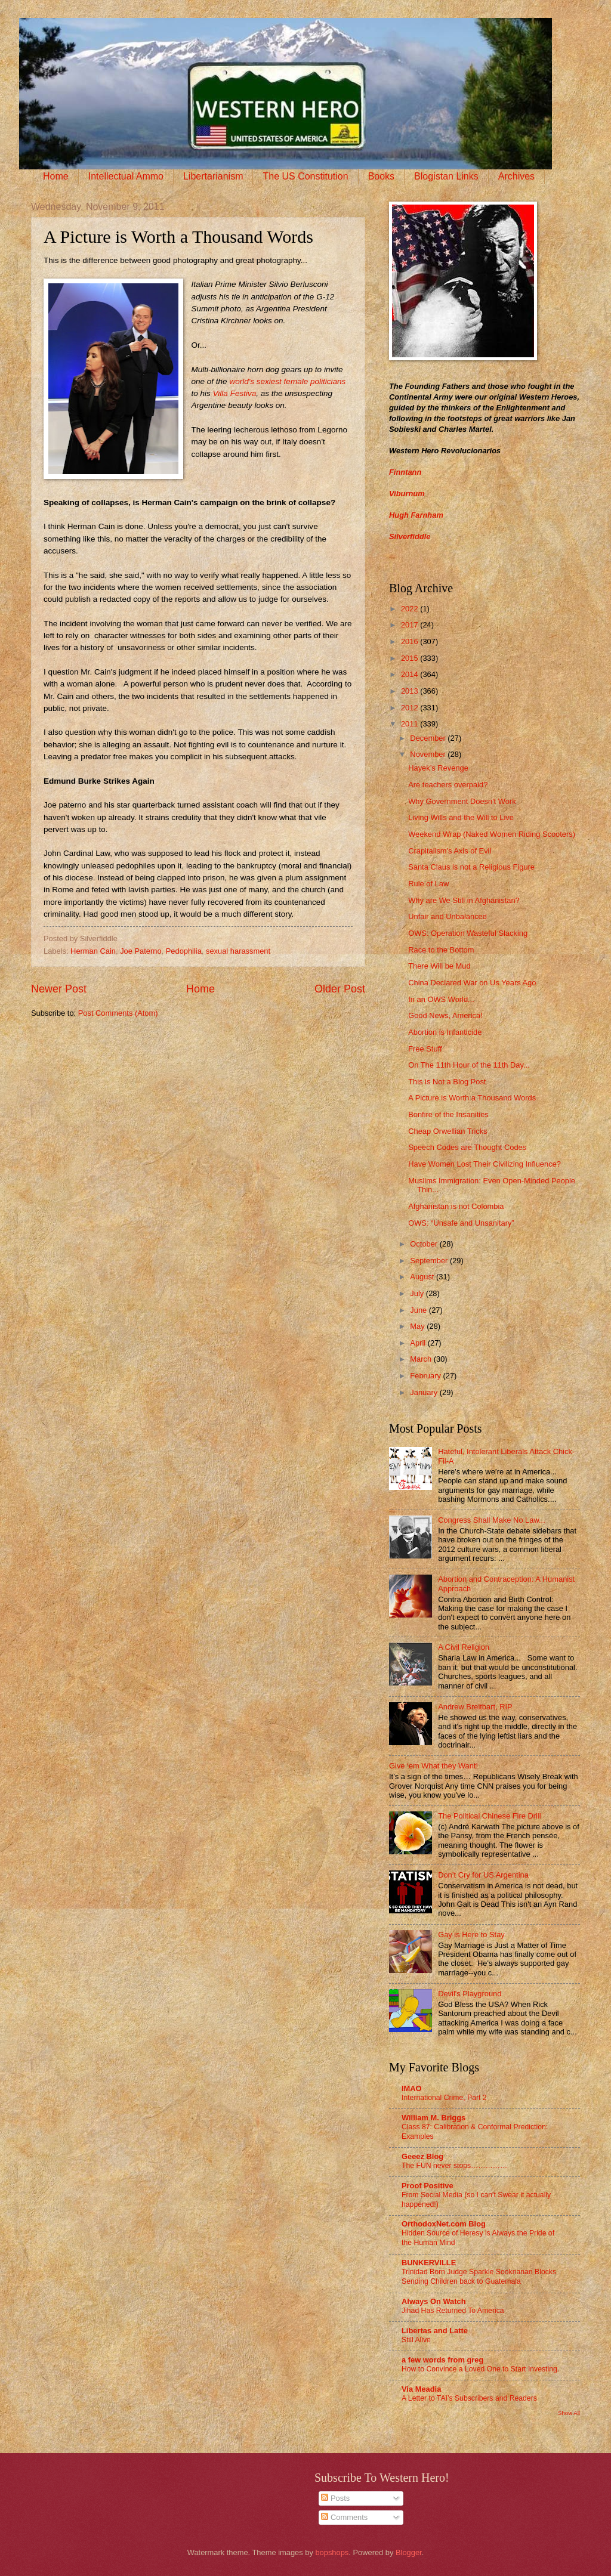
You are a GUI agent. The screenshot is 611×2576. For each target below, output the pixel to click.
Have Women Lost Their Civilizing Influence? (484, 1163)
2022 (410, 608)
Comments (344, 2517)
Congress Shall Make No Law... (491, 1520)
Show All (569, 2413)
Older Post (339, 989)
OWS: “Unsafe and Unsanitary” (461, 1223)
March (421, 1359)
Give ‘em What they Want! (433, 1765)
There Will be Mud (439, 965)
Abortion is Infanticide (445, 1032)
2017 (410, 624)
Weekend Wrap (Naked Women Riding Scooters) (491, 834)
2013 (410, 690)
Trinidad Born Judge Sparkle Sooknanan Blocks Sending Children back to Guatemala (479, 2277)
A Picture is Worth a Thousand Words (472, 1097)
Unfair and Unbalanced (447, 916)
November (429, 754)
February (426, 1375)
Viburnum (407, 493)
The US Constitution (305, 176)
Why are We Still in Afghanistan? (464, 900)
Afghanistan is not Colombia (456, 1206)
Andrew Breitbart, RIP (475, 1706)
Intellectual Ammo (125, 176)
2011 (410, 723)
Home (56, 176)
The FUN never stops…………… (454, 2165)
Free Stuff (425, 1048)
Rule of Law (428, 883)
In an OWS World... (441, 999)
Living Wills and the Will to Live (461, 817)
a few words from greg (442, 2359)
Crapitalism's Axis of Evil (449, 850)
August (423, 1276)
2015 (410, 658)
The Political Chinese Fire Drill (489, 1815)
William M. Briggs (433, 2117)
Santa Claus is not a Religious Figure (471, 866)
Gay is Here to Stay (471, 1934)
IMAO (412, 2088)
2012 (410, 707)
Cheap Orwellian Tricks (447, 1131)
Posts (335, 2498)
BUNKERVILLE (429, 2262)
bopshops (331, 2552)
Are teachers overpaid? (447, 784)
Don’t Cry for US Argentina (483, 1874)
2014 (410, 674)
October (424, 1243)
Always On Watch (434, 2301)
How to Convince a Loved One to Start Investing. (480, 2369)
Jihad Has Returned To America (453, 2310)
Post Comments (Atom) (118, 1013)
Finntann (405, 472)
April (418, 1342)
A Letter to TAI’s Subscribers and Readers (469, 2398)
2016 (410, 641)
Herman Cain (93, 951)
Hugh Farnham (416, 515)
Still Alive (416, 2340)
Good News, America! (445, 1015)
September (430, 1260)
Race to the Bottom (441, 949)
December (429, 738)
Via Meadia (421, 2389)
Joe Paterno (140, 951)
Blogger (409, 2552)
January (424, 1392)
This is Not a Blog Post (447, 1081)
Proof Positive (427, 2185)
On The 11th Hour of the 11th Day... (469, 1064)
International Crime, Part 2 (444, 2097)
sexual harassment (238, 951)
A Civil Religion (463, 1647)
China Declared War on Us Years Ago (472, 982)
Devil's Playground (469, 1993)
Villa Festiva (235, 393)
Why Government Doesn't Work (462, 801)
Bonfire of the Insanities (448, 1114)
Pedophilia (184, 951)
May (418, 1326)
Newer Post (59, 989)
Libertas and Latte (435, 2330)
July (417, 1293)
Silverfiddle (409, 536)
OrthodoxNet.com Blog (444, 2223)
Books (381, 176)
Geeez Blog (422, 2156)
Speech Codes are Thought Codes (467, 1147)
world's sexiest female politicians (286, 381)
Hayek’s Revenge (438, 767)
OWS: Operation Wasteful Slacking (467, 933)
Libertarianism (213, 176)
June (419, 1310)
